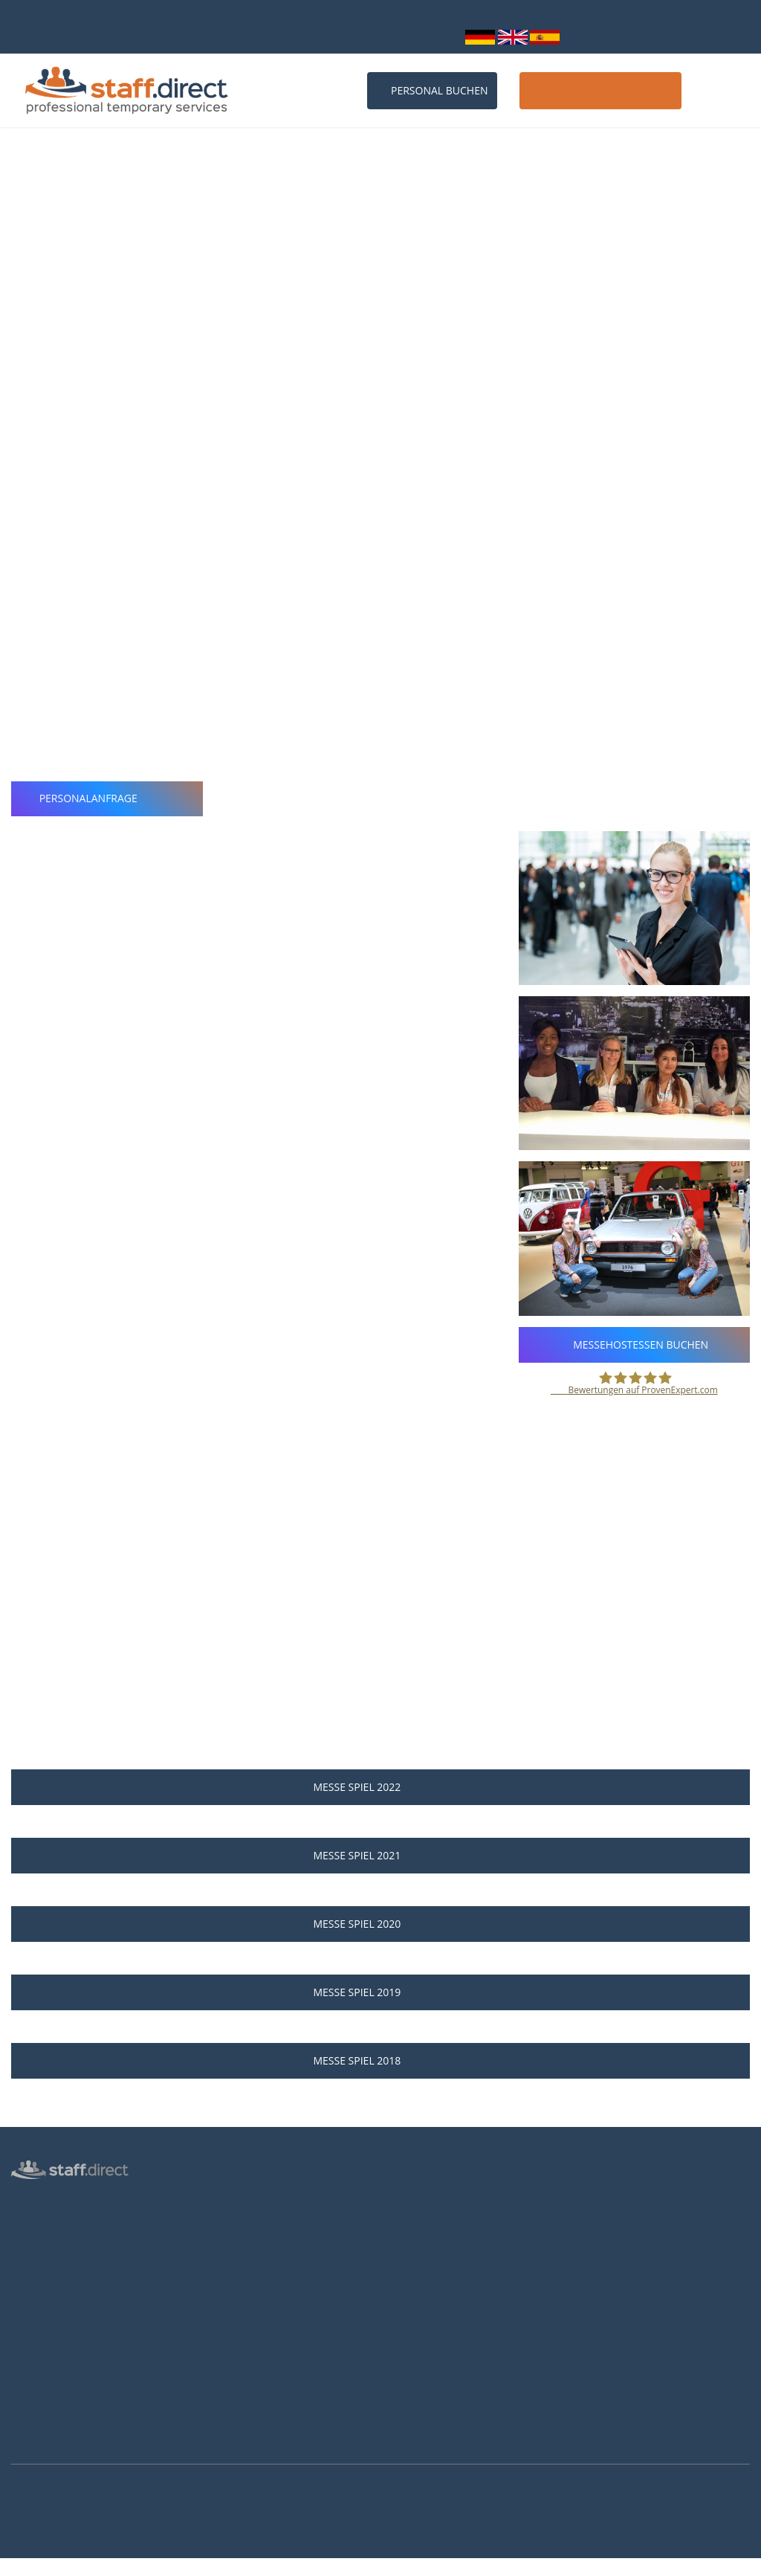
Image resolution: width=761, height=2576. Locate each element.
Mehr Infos (19, 2568)
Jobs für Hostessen (434, 2223)
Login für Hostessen (56, 2307)
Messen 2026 (231, 2223)
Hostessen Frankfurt (247, 2352)
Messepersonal (45, 2242)
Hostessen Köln (236, 2309)
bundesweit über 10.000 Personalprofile (106, 18)
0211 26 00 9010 (248, 35)
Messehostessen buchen (634, 1344)
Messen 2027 (231, 2244)
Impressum (36, 2393)
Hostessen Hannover (248, 2373)
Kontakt (721, 90)
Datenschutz (39, 2328)
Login (439, 35)
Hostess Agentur (48, 2199)
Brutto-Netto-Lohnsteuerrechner (465, 2305)
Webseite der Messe (123, 332)
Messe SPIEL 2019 (380, 1992)
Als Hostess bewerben (441, 2284)
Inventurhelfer (43, 2263)
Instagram (610, 2290)
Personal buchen (432, 90)
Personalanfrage (107, 798)
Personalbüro (41, 2220)
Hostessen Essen (238, 2395)
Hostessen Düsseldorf (250, 2330)
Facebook (607, 2270)
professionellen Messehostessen (500, 416)
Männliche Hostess (53, 2285)
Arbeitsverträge (46, 2436)
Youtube (606, 2310)
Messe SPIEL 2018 (380, 2060)
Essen (52, 303)
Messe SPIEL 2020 (380, 1924)
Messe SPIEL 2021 (380, 1855)
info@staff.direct (356, 35)
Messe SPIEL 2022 (380, 1787)
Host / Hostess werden (600, 90)
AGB (20, 2371)
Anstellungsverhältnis (440, 2201)
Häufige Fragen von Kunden (263, 2266)
